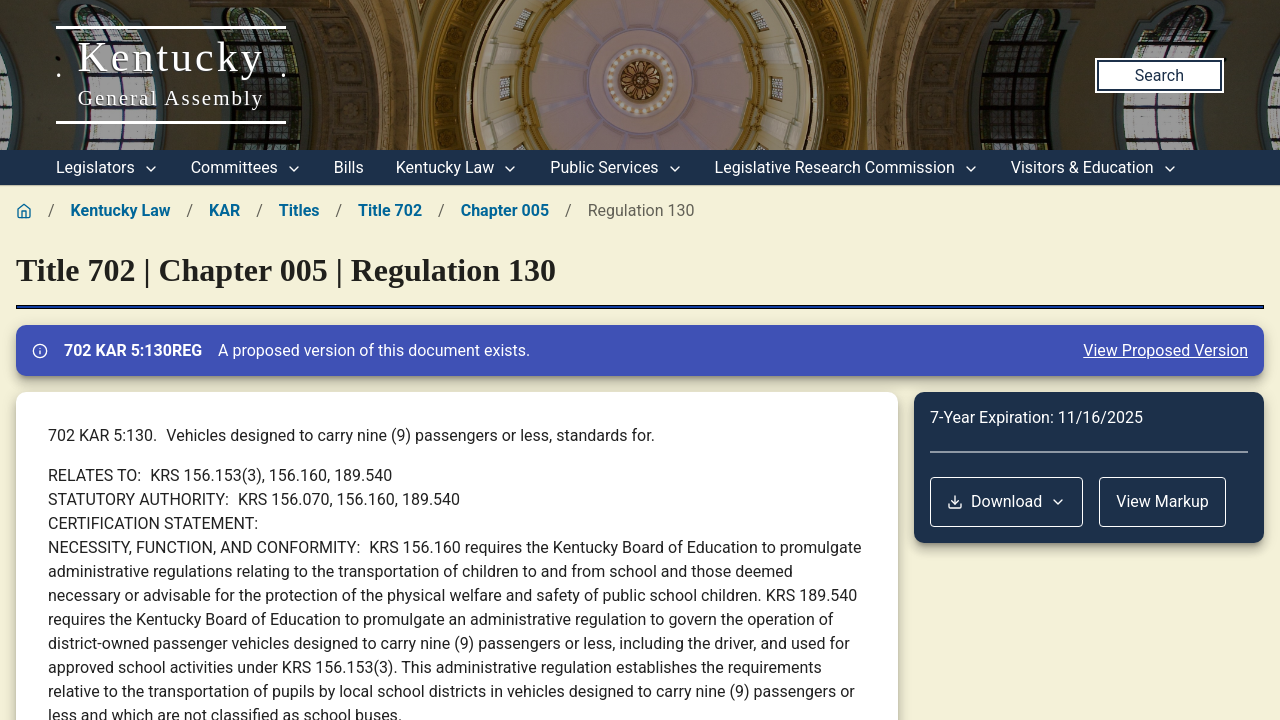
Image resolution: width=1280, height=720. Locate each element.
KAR (224, 210)
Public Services (616, 167)
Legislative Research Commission (847, 167)
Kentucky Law (457, 167)
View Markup (1162, 501)
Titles (299, 210)
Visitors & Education (1094, 167)
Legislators (107, 167)
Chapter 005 (505, 210)
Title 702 (390, 210)
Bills (349, 167)
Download (1006, 501)
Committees (246, 167)
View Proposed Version (1165, 350)
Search (1159, 75)
